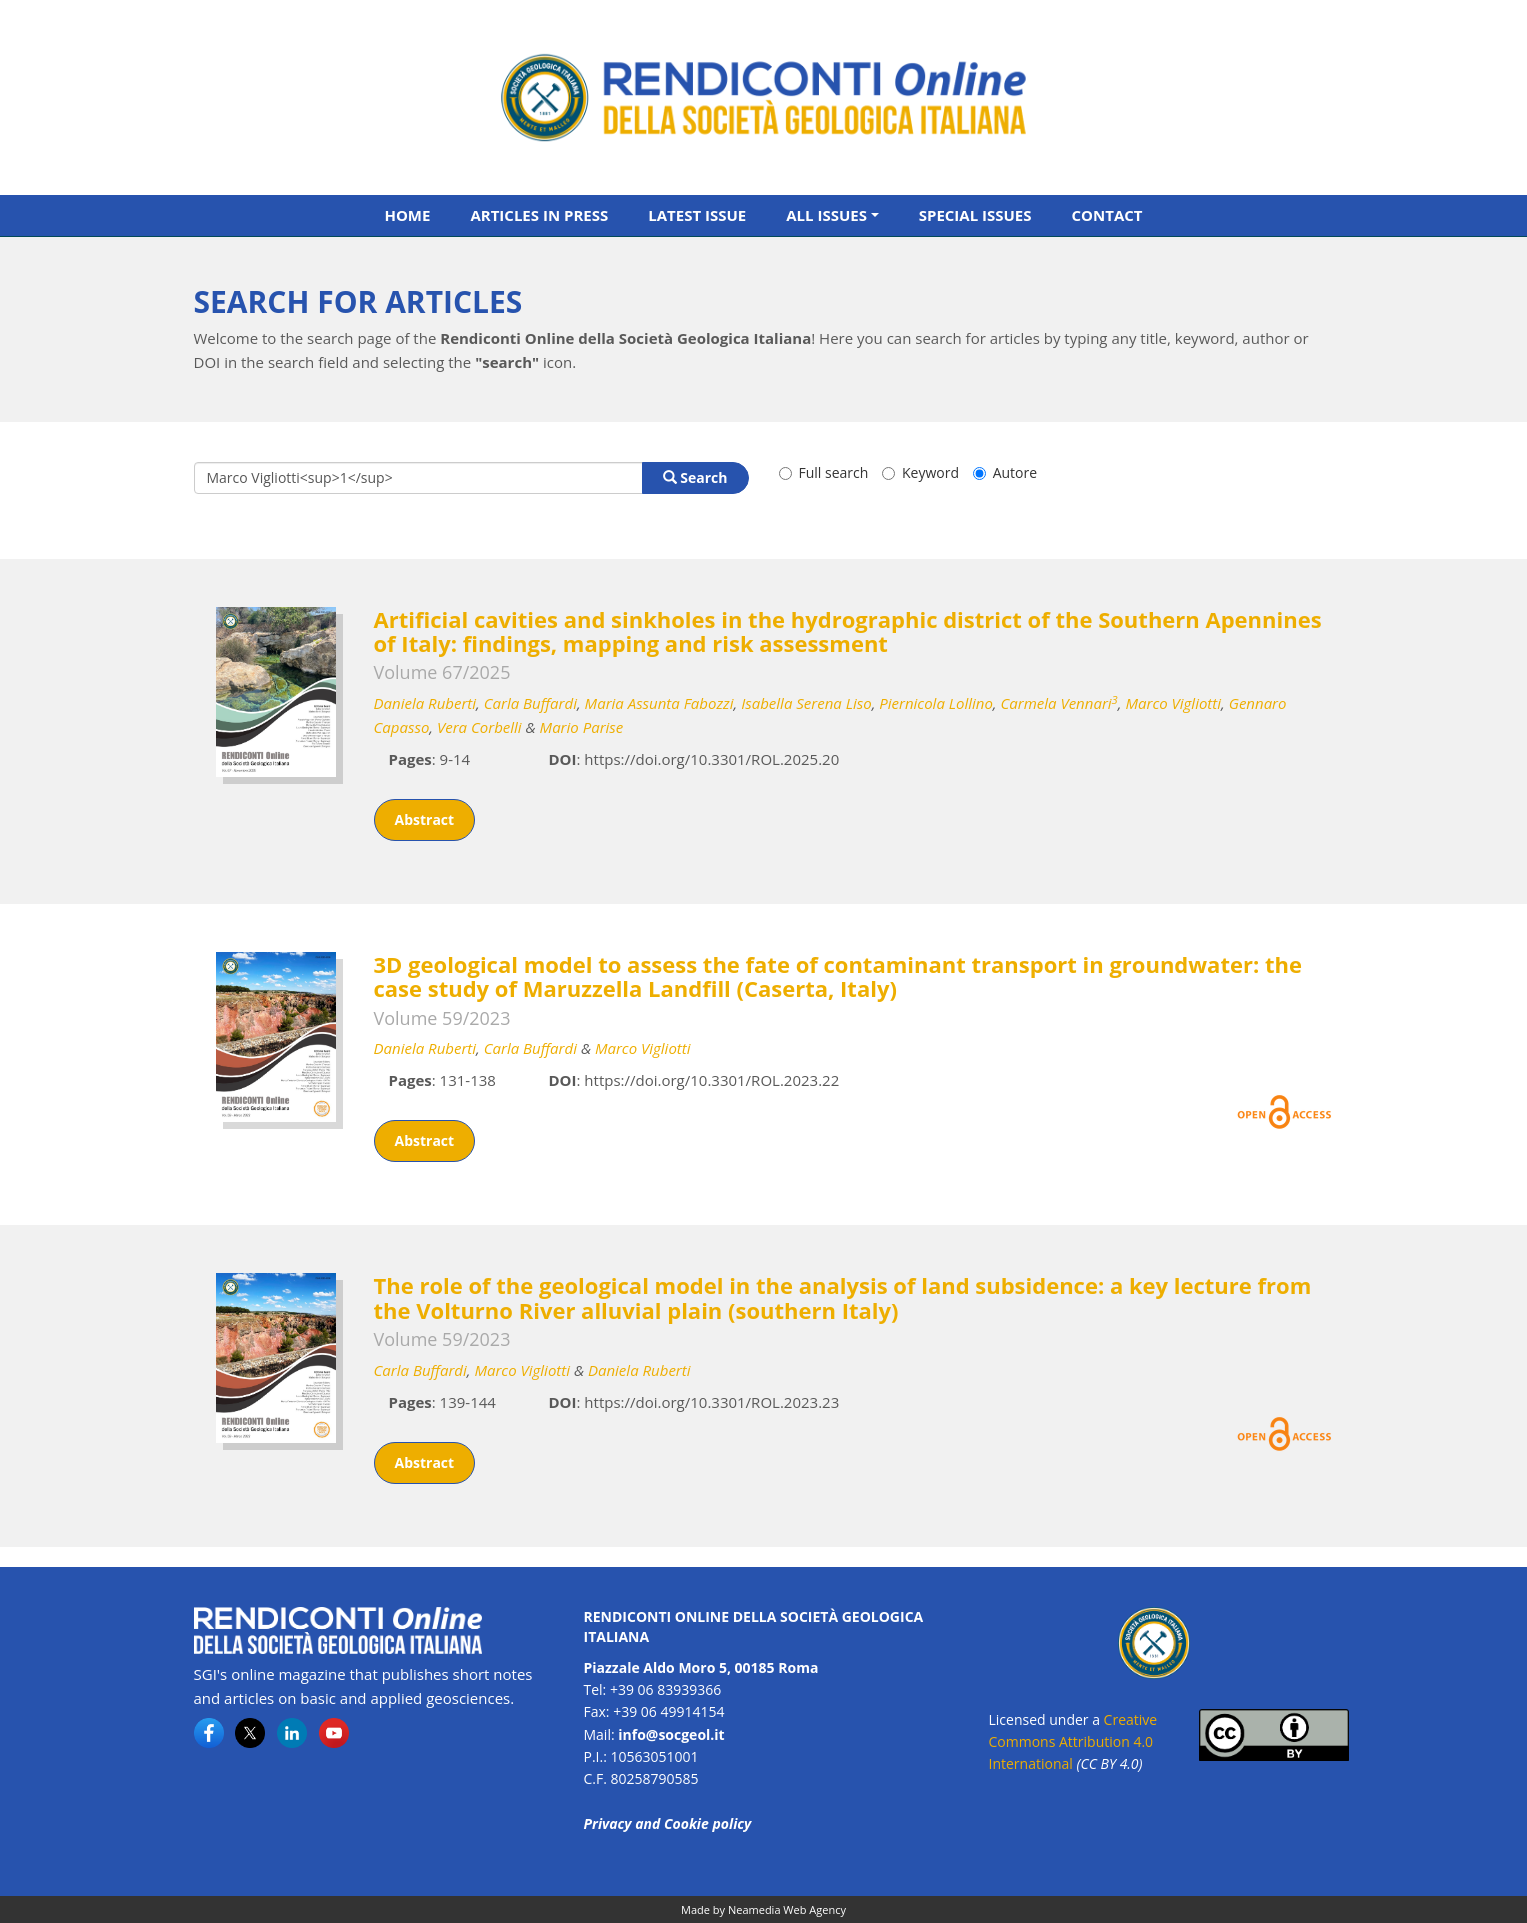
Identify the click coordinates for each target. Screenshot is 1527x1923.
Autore (1005, 472)
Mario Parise (582, 727)
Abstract (425, 819)
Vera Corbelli (479, 727)
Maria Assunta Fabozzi (659, 703)
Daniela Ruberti (425, 703)
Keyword (920, 472)
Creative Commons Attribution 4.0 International (1073, 1742)
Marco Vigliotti (1173, 703)
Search (695, 477)
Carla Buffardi (530, 703)
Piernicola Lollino (936, 703)
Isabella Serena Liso (806, 703)
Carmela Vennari (1058, 703)
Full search (824, 472)
